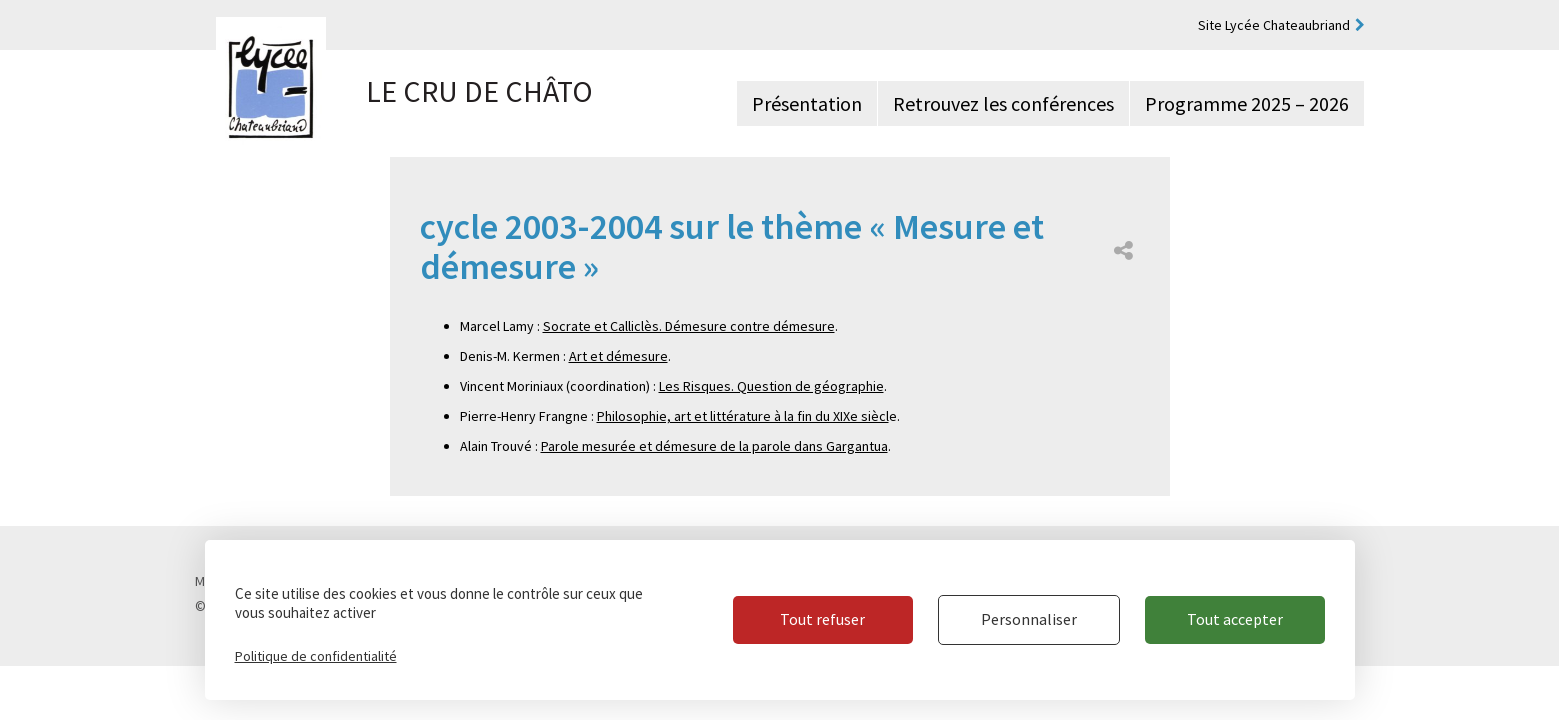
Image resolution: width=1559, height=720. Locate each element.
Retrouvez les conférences (1003, 103)
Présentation (807, 103)
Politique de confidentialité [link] (316, 656)
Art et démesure (618, 356)
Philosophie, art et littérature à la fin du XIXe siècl (743, 416)
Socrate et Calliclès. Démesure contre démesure (689, 326)
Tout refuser (822, 619)
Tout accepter (1235, 619)
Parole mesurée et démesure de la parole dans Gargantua (714, 446)
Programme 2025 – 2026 (1247, 103)
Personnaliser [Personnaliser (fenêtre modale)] (1029, 619)
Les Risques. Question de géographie (771, 386)
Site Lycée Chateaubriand (1274, 25)
